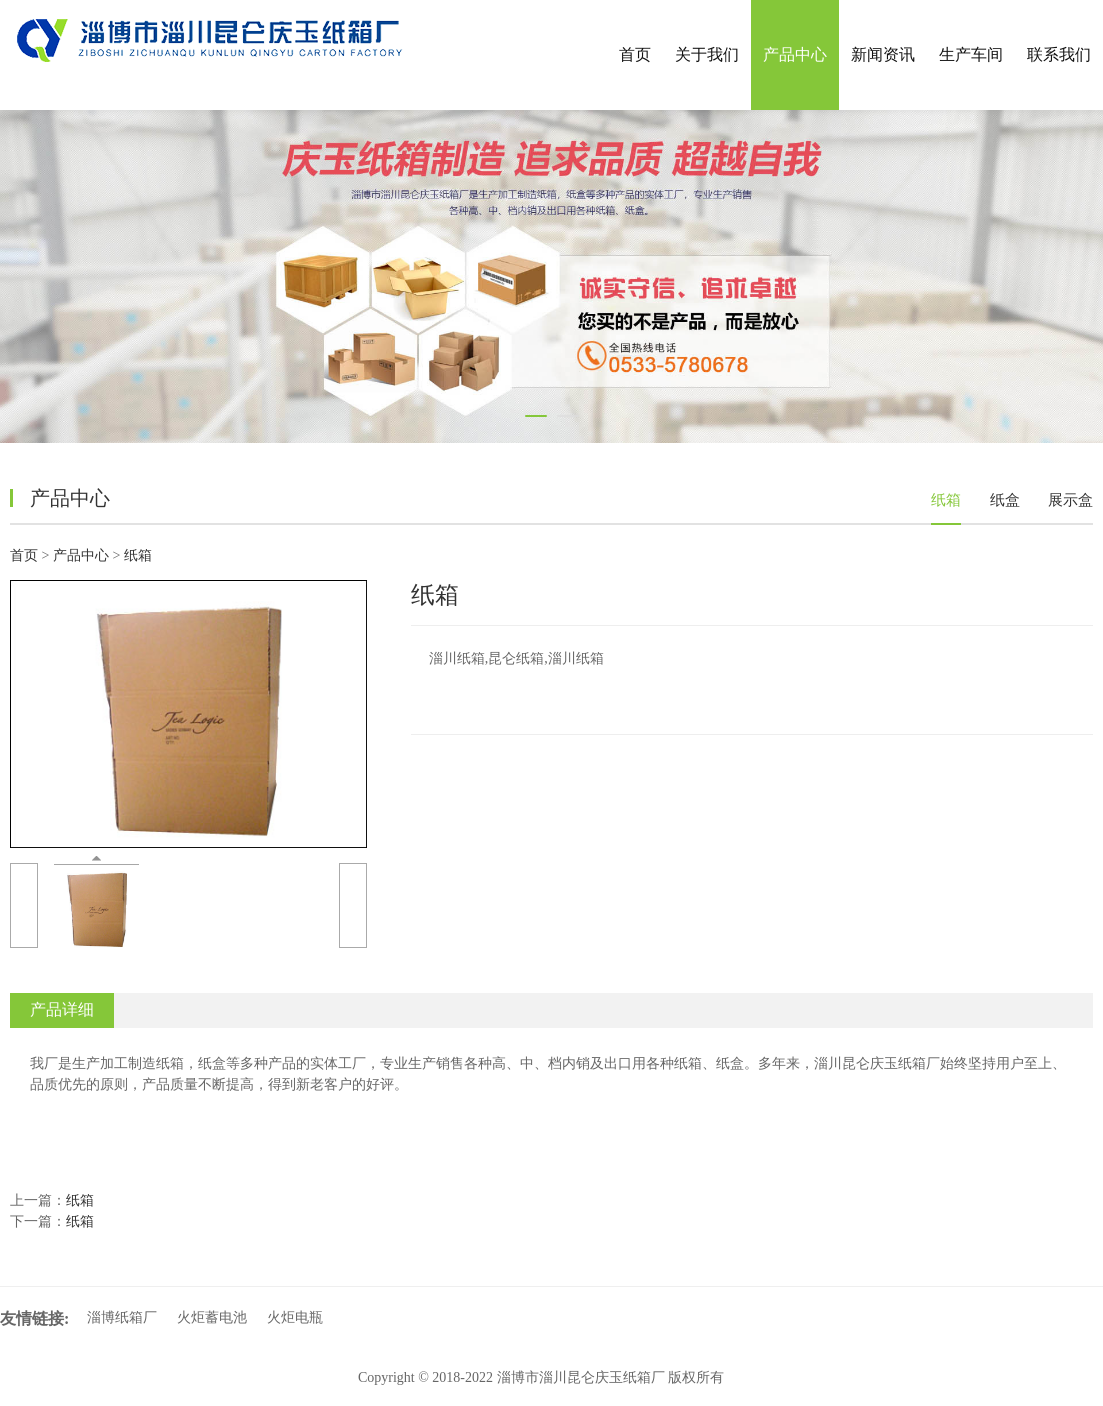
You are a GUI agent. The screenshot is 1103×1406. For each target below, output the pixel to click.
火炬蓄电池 (212, 1317)
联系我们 (1059, 54)
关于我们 (707, 54)
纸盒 (1005, 500)
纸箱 (946, 500)
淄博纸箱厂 (122, 1317)
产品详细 (62, 1009)
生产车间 (971, 54)
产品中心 (795, 54)
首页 (635, 54)
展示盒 (1070, 500)
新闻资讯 (883, 54)
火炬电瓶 (295, 1317)
